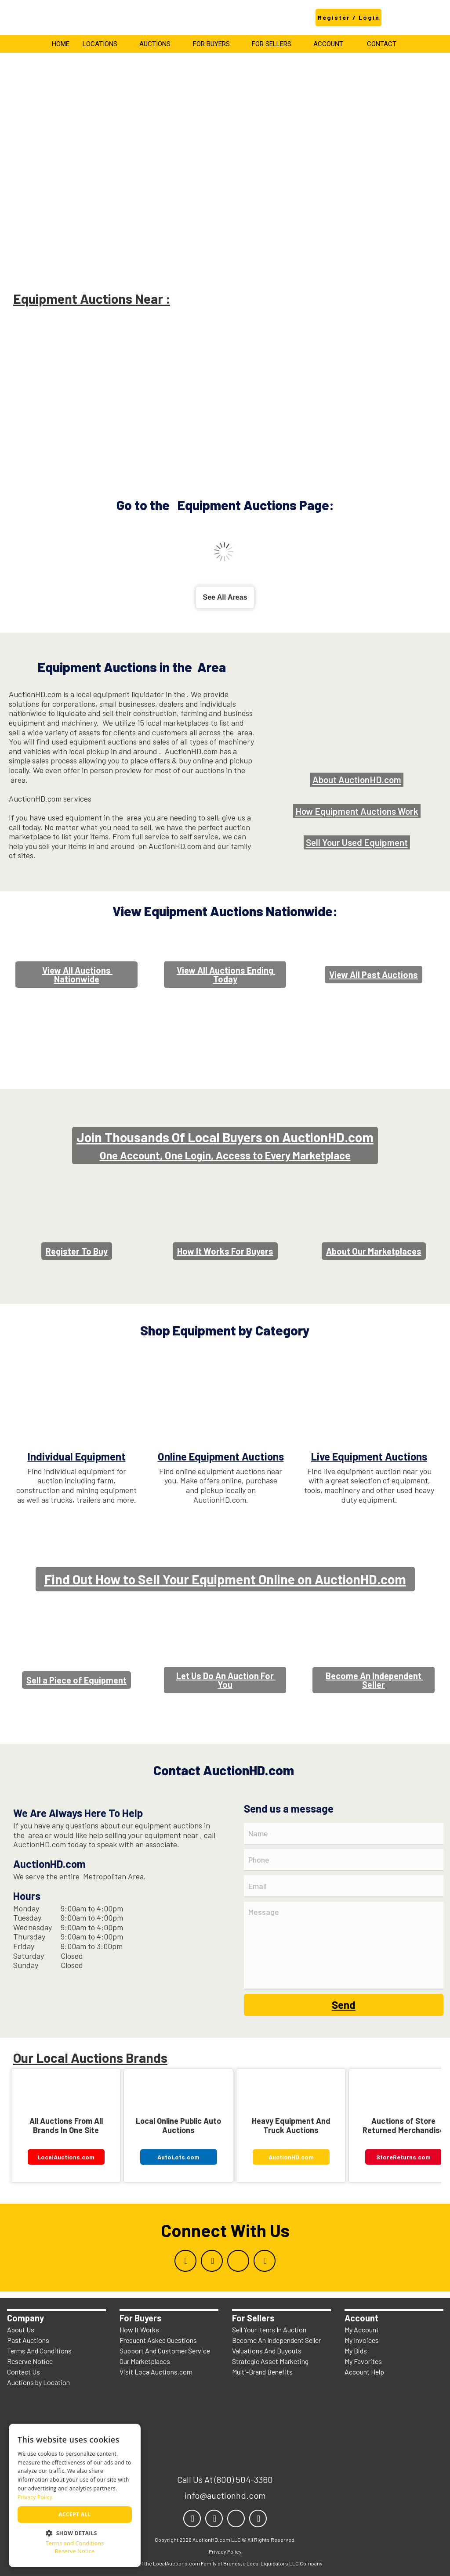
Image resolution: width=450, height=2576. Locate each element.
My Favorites (363, 2361)
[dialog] (75, 2495)
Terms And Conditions (39, 2350)
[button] (75, 2532)
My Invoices (362, 2340)
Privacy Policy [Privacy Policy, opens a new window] (35, 2497)
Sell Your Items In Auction (269, 2329)
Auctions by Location (38, 2382)
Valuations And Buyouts (266, 2350)
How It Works (139, 2329)
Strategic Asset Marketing (270, 2361)
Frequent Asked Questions (158, 2340)
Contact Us (23, 2371)
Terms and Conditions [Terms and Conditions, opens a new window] (74, 2543)
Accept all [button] (74, 2514)
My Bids (356, 2350)
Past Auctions (28, 2340)
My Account (362, 2329)
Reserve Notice (30, 2361)
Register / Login (349, 17)
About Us (20, 2329)
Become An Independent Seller (276, 2340)
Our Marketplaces (145, 2361)
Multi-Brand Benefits (262, 2371)
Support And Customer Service (165, 2350)
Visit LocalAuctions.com (156, 2371)
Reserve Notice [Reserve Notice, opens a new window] (74, 2551)
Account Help (364, 2371)
